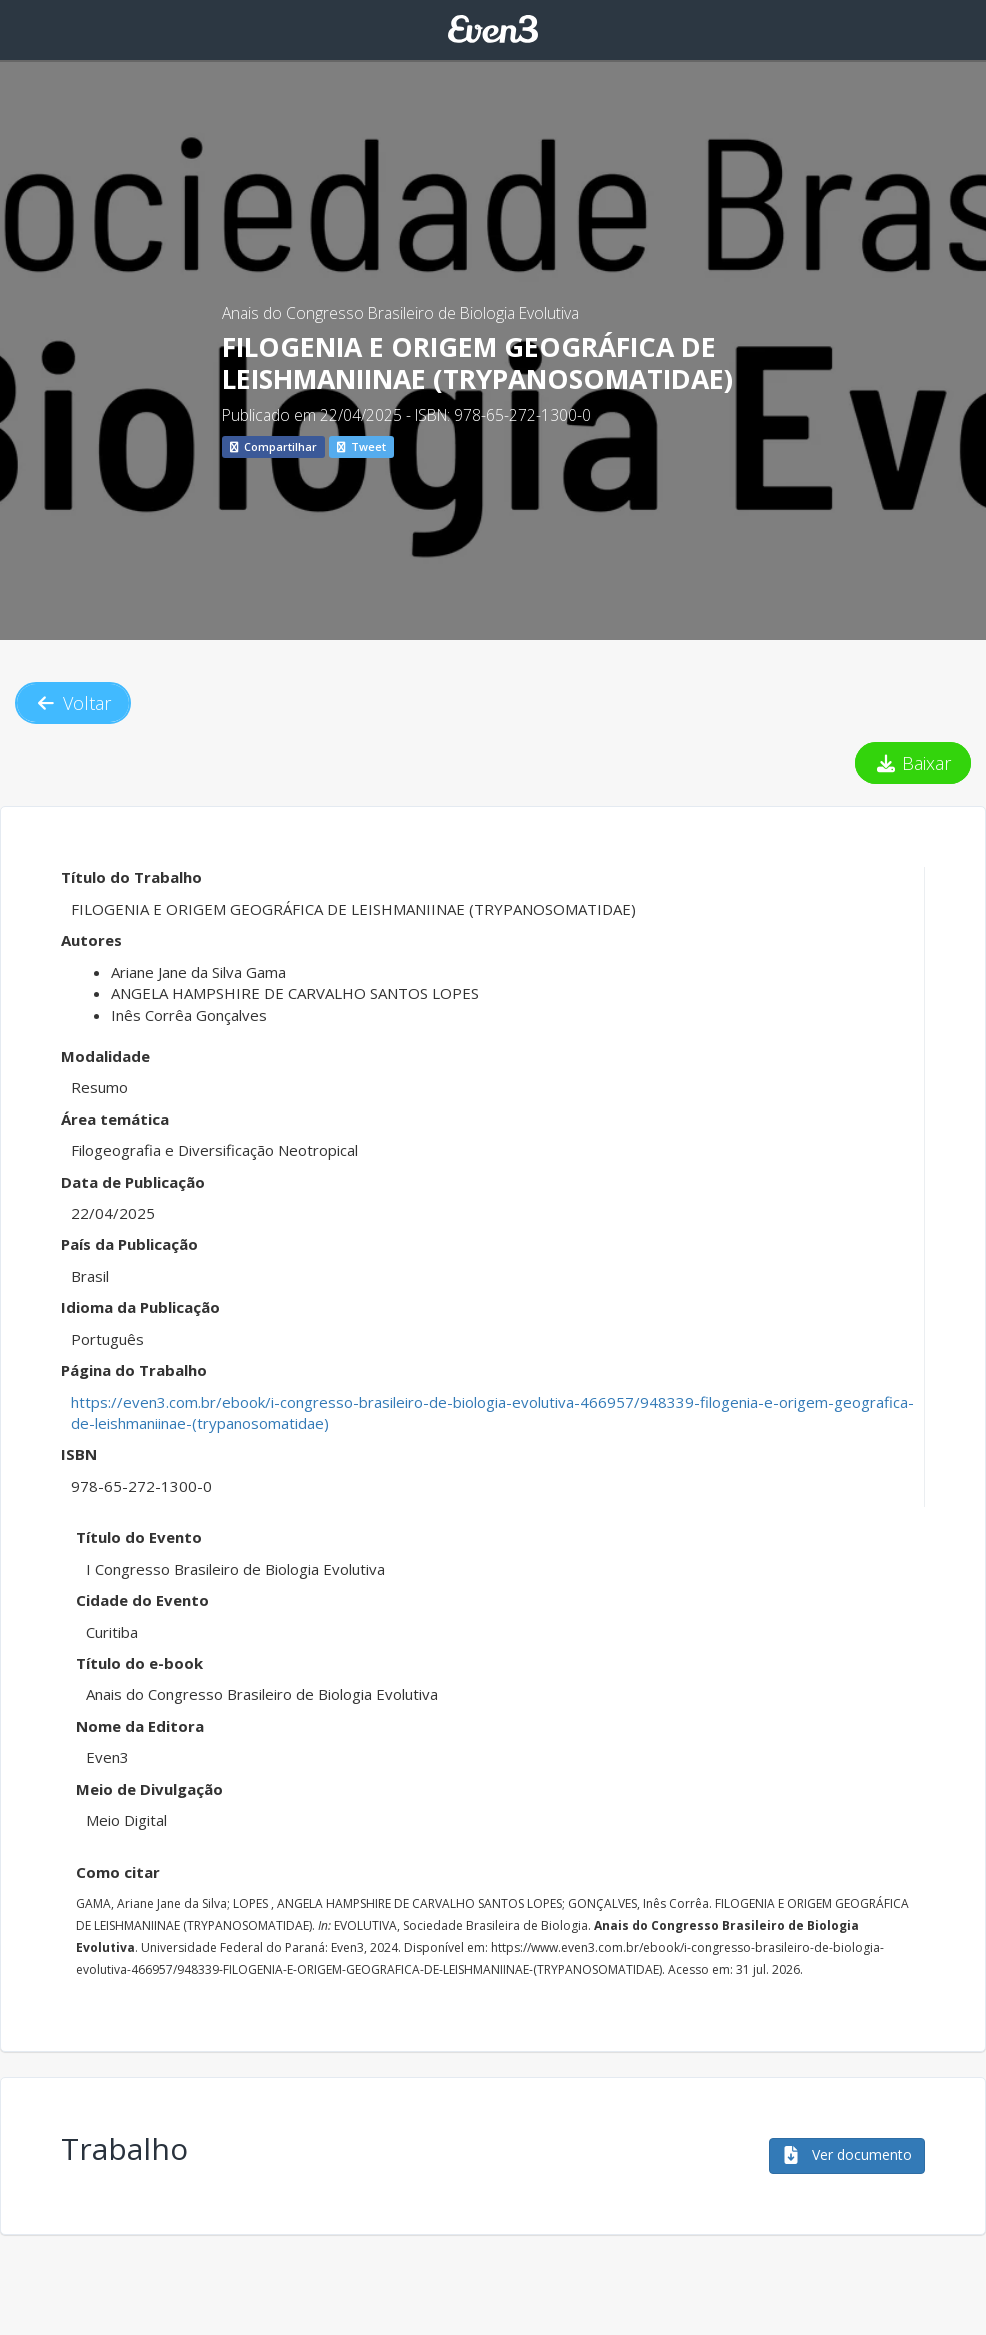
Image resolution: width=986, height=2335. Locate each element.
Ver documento (847, 2154)
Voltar (73, 703)
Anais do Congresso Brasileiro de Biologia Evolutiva (400, 313)
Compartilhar (273, 446)
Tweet (361, 446)
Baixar (913, 763)
